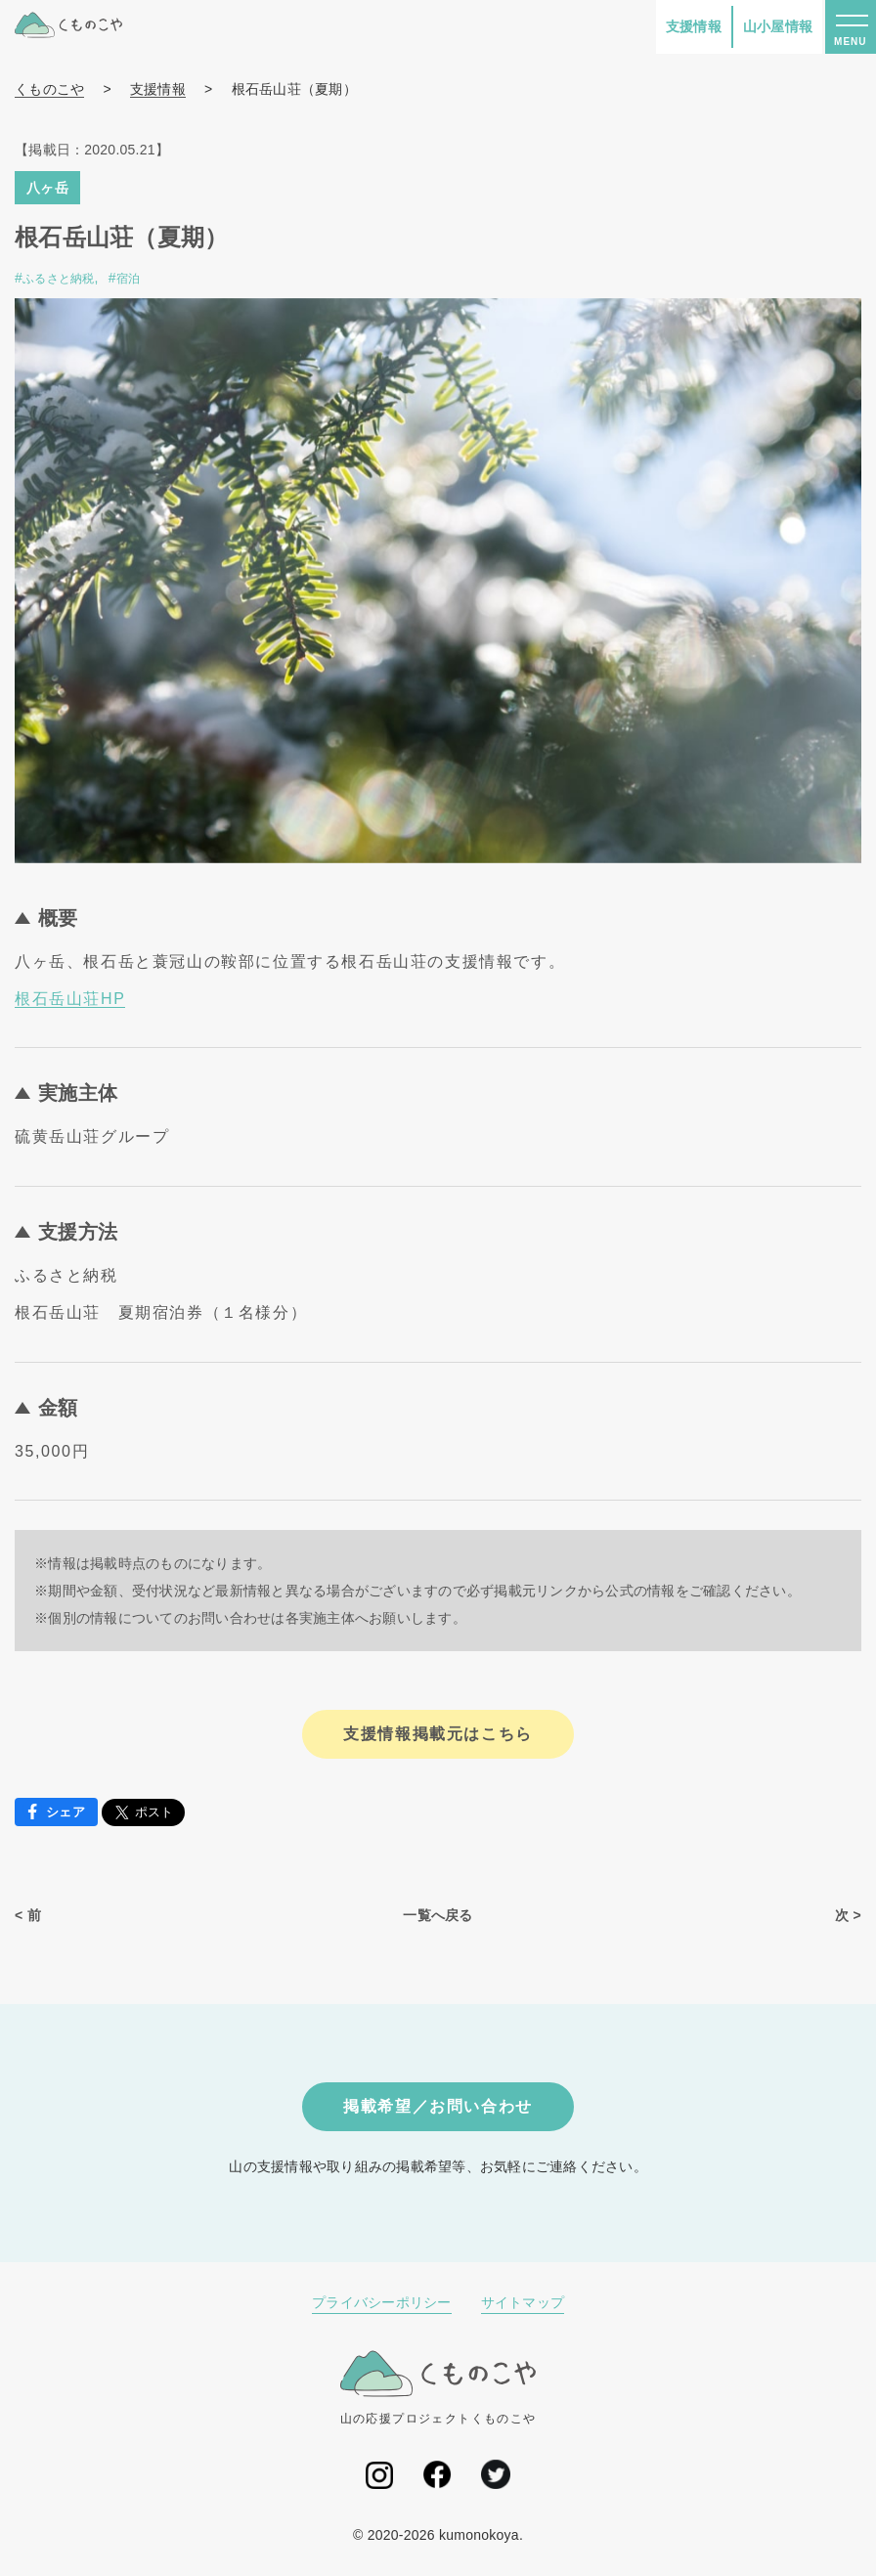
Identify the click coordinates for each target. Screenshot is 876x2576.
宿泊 (128, 278)
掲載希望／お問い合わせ (438, 2106)
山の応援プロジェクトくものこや (438, 2387)
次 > (848, 1915)
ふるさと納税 (58, 278)
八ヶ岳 (47, 188)
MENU (850, 41)
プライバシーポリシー (382, 2302)
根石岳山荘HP (70, 998)
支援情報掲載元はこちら (438, 1733)
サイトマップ (523, 2302)
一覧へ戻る (437, 1915)
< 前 (28, 1915)
